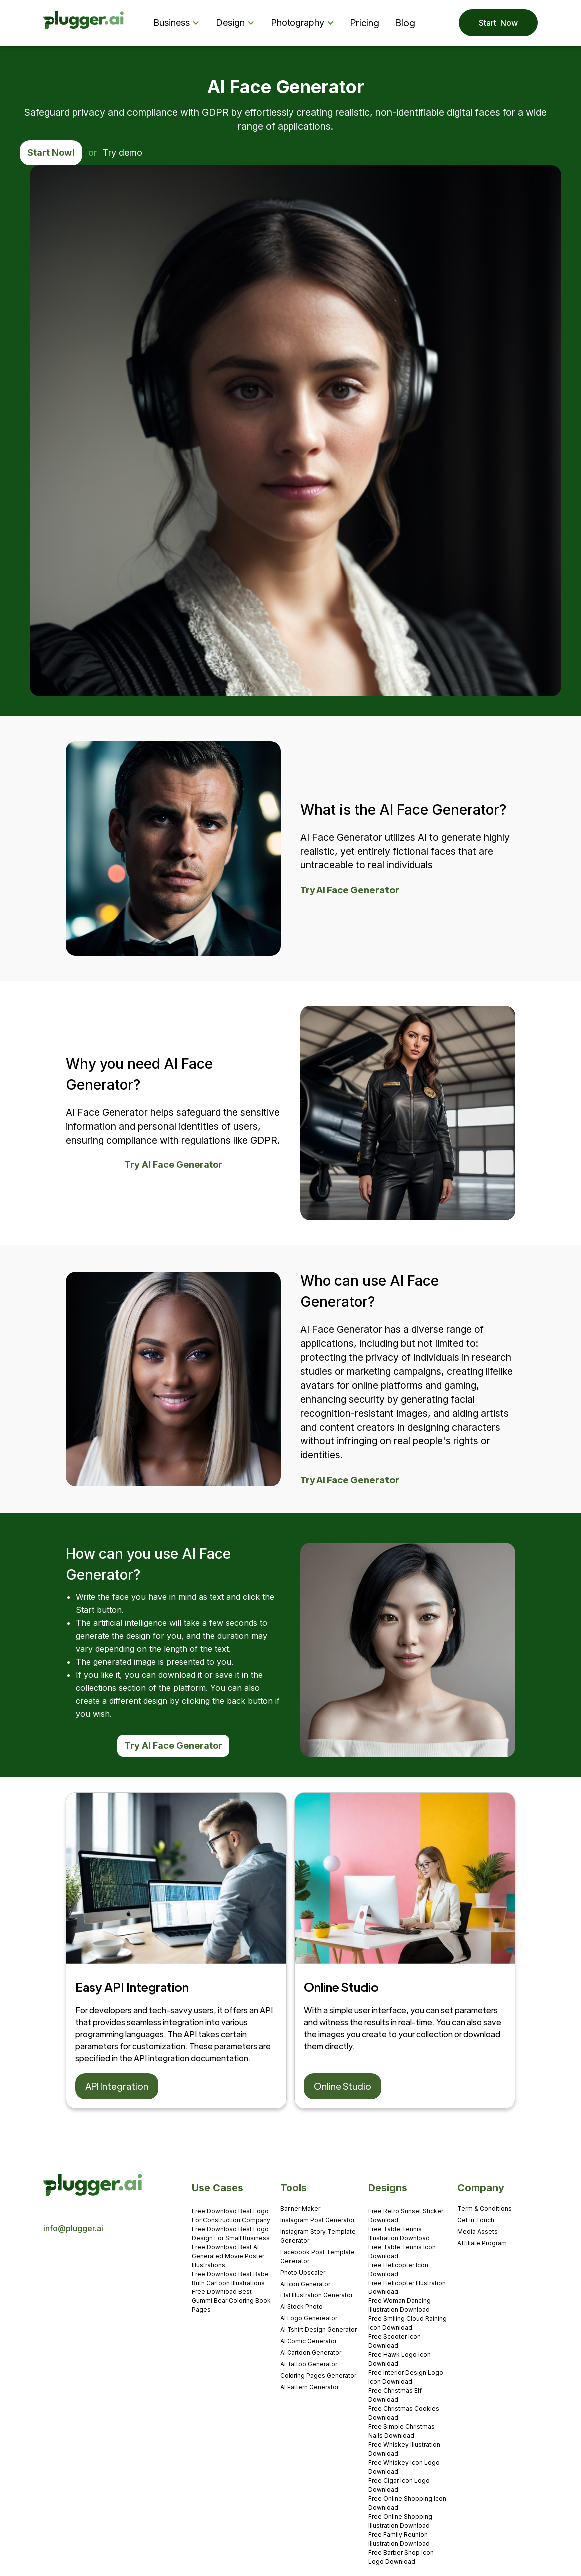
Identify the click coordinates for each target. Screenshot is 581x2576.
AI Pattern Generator (309, 2387)
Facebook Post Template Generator (317, 2256)
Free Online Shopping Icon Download (407, 2503)
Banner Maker (300, 2208)
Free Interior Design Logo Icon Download (405, 2377)
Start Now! (51, 152)
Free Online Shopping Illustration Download (400, 2521)
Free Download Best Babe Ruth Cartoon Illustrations (230, 2278)
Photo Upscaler (302, 2272)
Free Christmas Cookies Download (403, 2413)
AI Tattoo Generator (308, 2364)
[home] (84, 23)
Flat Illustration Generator (316, 2295)
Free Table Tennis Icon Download (402, 2251)
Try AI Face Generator (349, 889)
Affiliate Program (482, 2243)
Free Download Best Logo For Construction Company (231, 2215)
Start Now (498, 23)
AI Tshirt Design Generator (318, 2329)
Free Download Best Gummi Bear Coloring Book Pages (231, 2300)
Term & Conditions (484, 2208)
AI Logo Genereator (308, 2318)
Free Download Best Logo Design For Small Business (231, 2233)
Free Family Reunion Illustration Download (399, 2539)
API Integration (116, 2086)
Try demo (122, 152)
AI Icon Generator (305, 2284)
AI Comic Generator (308, 2341)
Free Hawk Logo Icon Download (399, 2359)
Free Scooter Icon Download (394, 2341)
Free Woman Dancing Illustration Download (399, 2305)
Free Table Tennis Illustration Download (399, 2233)
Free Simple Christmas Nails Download (401, 2431)
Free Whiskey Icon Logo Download (404, 2467)
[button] (178, 23)
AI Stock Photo (301, 2306)
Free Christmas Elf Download (395, 2395)
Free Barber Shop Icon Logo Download (401, 2557)
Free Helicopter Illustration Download (407, 2287)
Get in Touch (475, 2220)
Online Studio (342, 2086)
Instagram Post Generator (317, 2220)
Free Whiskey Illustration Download (404, 2449)
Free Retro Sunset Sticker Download (405, 2215)
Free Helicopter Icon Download (398, 2269)
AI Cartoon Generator (310, 2352)
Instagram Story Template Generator (318, 2236)
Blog (405, 22)
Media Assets (477, 2231)
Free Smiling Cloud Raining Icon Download (407, 2323)
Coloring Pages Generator (318, 2375)
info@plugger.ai (73, 2228)
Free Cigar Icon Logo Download (399, 2485)
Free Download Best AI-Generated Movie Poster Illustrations (228, 2256)
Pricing (364, 22)
